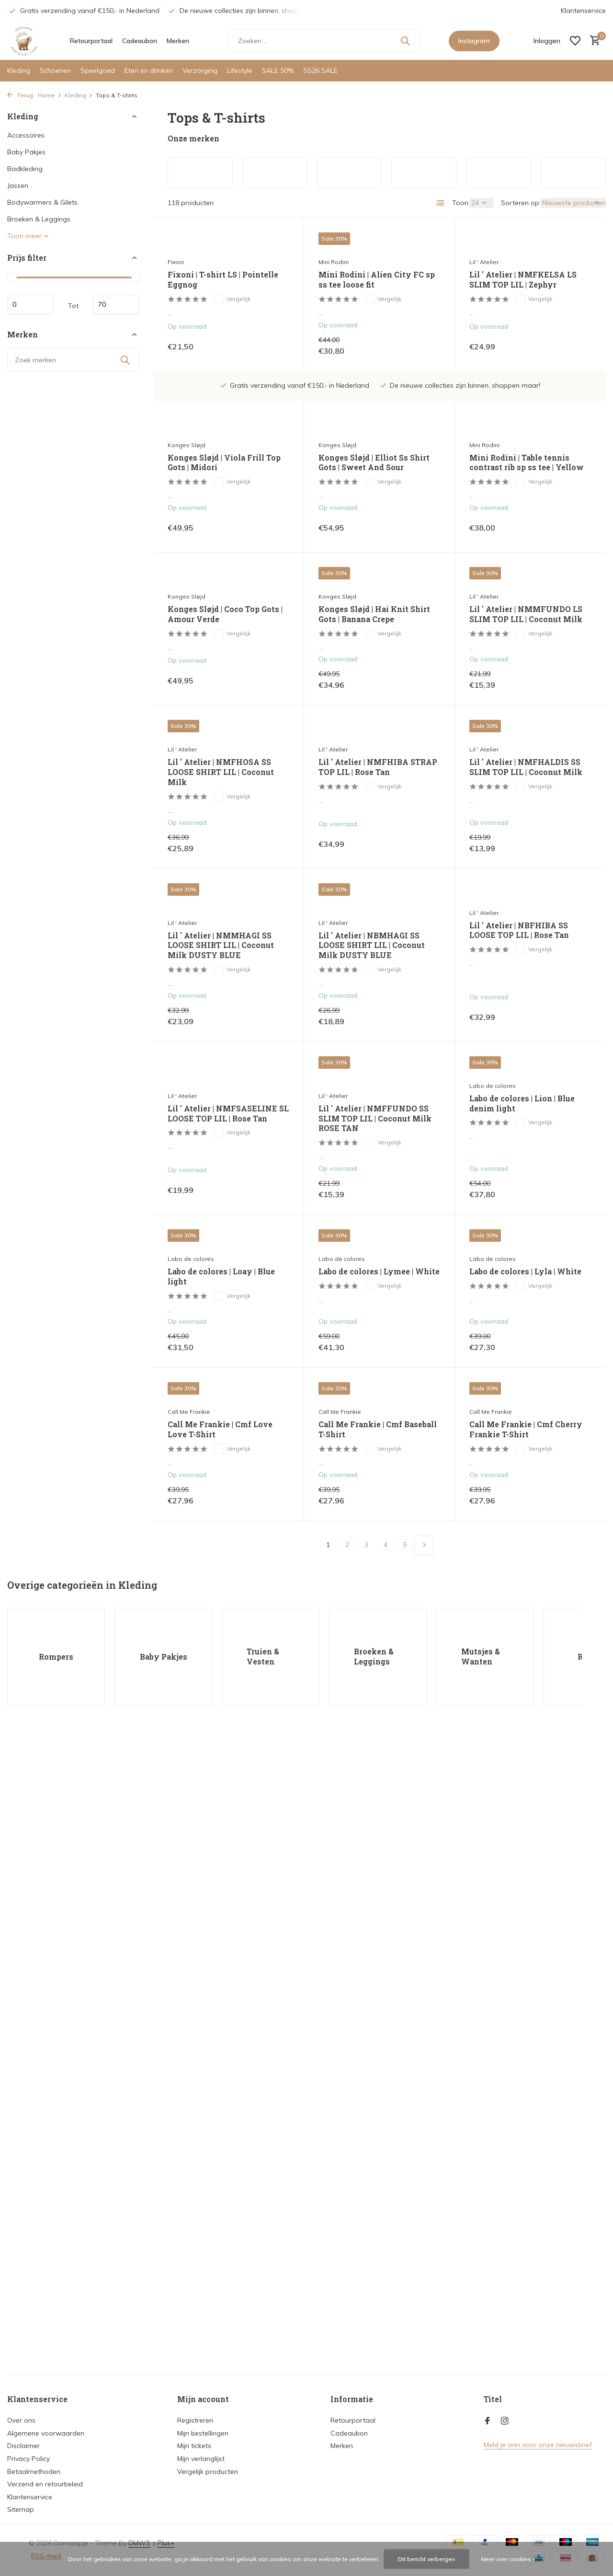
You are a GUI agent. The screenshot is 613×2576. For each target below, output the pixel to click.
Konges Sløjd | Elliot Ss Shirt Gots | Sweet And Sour (374, 463)
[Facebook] (487, 2421)
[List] (440, 203)
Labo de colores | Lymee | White (379, 1271)
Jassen (17, 185)
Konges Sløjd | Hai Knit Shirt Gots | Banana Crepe (374, 614)
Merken (178, 40)
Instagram (474, 40)
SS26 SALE (320, 70)
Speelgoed (97, 70)
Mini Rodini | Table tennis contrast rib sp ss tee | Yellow (526, 463)
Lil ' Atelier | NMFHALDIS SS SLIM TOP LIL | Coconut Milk (525, 767)
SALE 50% (278, 70)
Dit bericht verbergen (426, 2559)
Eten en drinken (149, 70)
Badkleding (25, 168)
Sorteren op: (521, 202)
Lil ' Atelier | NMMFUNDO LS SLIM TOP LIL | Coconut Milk (525, 614)
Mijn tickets (194, 2445)
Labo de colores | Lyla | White (525, 1271)
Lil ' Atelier (484, 262)
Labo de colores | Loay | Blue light (221, 1276)
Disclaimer (23, 2445)
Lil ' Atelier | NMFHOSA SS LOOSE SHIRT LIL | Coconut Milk (221, 772)
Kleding (18, 70)
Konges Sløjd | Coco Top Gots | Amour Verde (225, 614)
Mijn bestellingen (202, 2433)
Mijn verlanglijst (201, 2458)
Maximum (116, 304)
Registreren (195, 2420)
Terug (20, 95)
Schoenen (55, 70)
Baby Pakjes (26, 152)
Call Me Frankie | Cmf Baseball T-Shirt (377, 1429)
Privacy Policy (28, 2458)
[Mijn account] (547, 40)
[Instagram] (505, 2421)
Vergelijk (232, 299)
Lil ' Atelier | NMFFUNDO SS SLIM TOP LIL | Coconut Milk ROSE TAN (374, 1118)
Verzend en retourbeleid (45, 2484)
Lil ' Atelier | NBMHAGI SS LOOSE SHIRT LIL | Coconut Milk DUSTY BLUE (371, 945)
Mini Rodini (333, 262)
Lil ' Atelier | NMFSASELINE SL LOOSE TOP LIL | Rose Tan (228, 1113)
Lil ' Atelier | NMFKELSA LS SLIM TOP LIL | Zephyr (523, 279)
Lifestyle (239, 70)
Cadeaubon (139, 40)
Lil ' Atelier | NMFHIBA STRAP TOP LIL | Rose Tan (377, 767)
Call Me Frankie (189, 1411)
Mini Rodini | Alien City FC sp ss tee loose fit (376, 279)
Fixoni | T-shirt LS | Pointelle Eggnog (223, 279)
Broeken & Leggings (38, 219)
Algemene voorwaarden (45, 2433)
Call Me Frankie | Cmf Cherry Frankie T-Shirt (525, 1429)
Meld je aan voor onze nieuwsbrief (538, 2444)
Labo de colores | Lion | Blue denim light (522, 1103)
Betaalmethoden (33, 2471)
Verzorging (199, 70)
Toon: (461, 202)
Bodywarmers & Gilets (42, 202)
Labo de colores (492, 1085)
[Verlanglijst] (575, 40)
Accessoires (26, 135)
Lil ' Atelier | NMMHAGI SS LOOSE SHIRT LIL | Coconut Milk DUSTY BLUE (221, 945)
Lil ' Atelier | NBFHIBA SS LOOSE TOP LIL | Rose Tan (519, 930)
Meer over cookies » (508, 2559)
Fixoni (176, 262)
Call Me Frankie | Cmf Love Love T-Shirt (220, 1429)
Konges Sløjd (186, 445)
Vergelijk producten (207, 2471)
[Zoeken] (324, 41)
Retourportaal (91, 40)
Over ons (21, 2420)
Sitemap (20, 2509)
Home (50, 95)
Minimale (30, 304)
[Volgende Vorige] (423, 1545)
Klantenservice (583, 10)
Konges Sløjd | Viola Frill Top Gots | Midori (224, 463)
